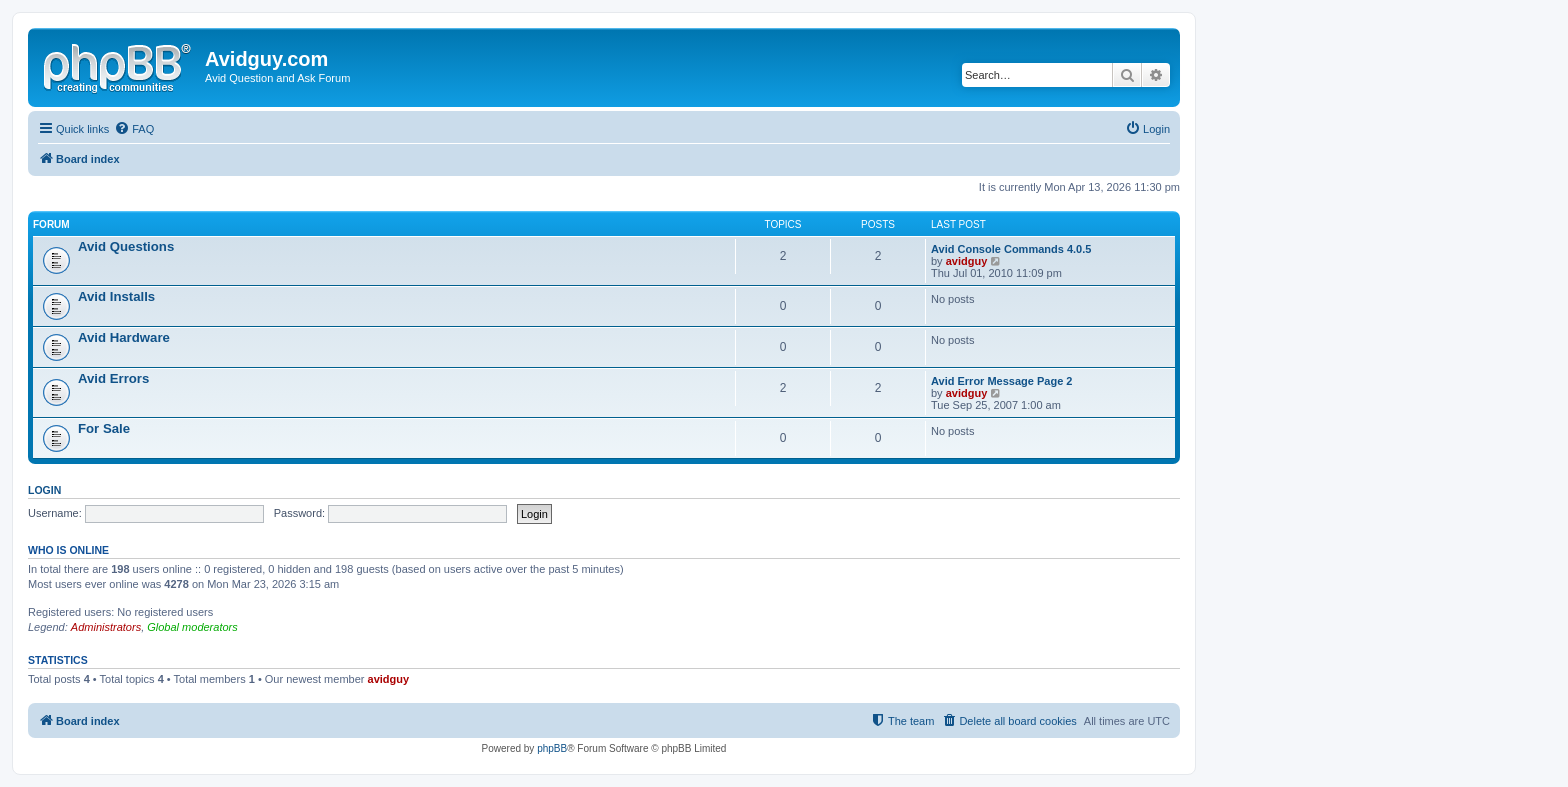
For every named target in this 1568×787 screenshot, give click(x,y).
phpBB (552, 748)
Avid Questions (126, 246)
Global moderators (192, 627)
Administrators (106, 627)
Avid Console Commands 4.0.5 (1011, 249)
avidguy (967, 261)
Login (44, 490)
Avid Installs (116, 296)
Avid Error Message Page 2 (1001, 381)
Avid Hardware (124, 337)
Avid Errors (113, 378)
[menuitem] (134, 129)
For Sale (104, 428)
